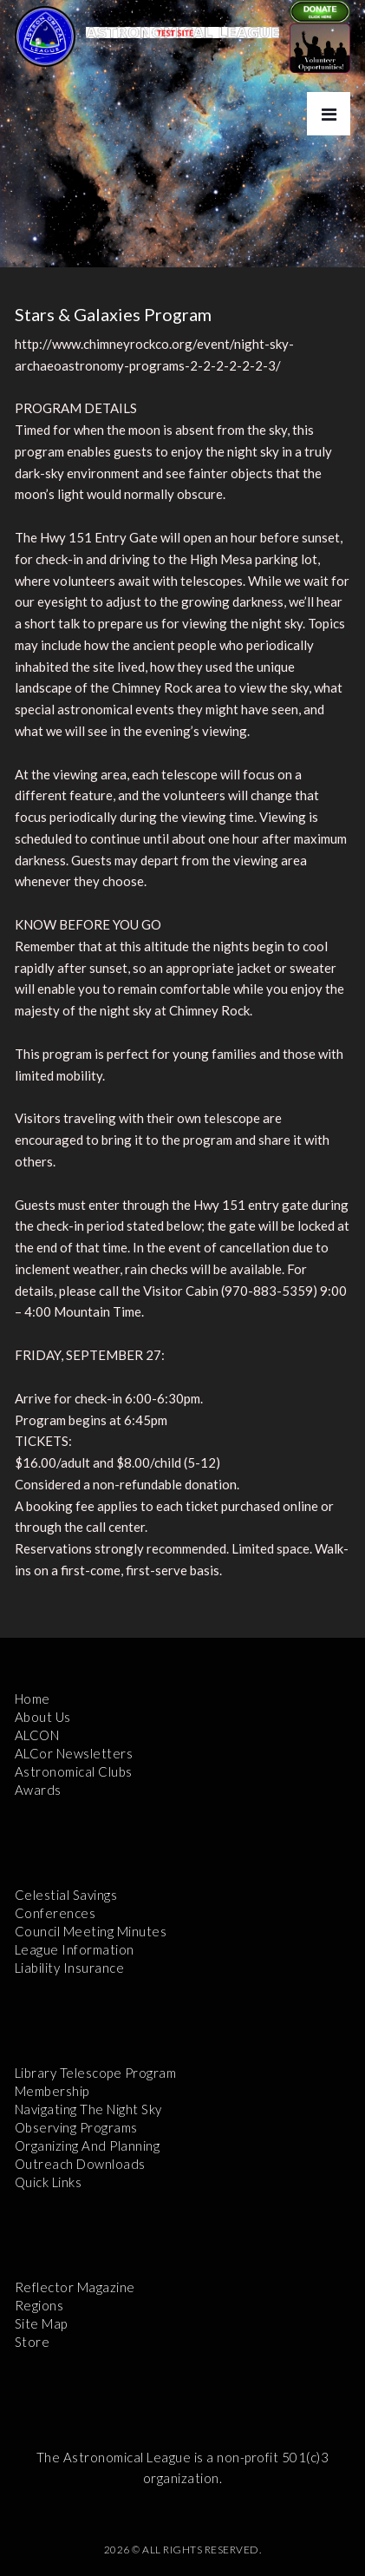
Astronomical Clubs (74, 1771)
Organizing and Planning (87, 2145)
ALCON (37, 1735)
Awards (38, 1789)
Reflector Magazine (75, 2287)
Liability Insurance (70, 1967)
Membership (52, 2091)
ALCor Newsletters (74, 1753)
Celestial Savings (66, 1894)
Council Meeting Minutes (91, 1931)
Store (32, 2341)
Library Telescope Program (96, 2072)
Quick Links (48, 2182)
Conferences (55, 1913)
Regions (39, 2305)
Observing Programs (76, 2127)
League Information (74, 1949)
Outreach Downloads (80, 2164)
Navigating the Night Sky (88, 2109)
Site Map (41, 2323)
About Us (43, 1717)
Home (32, 1698)
